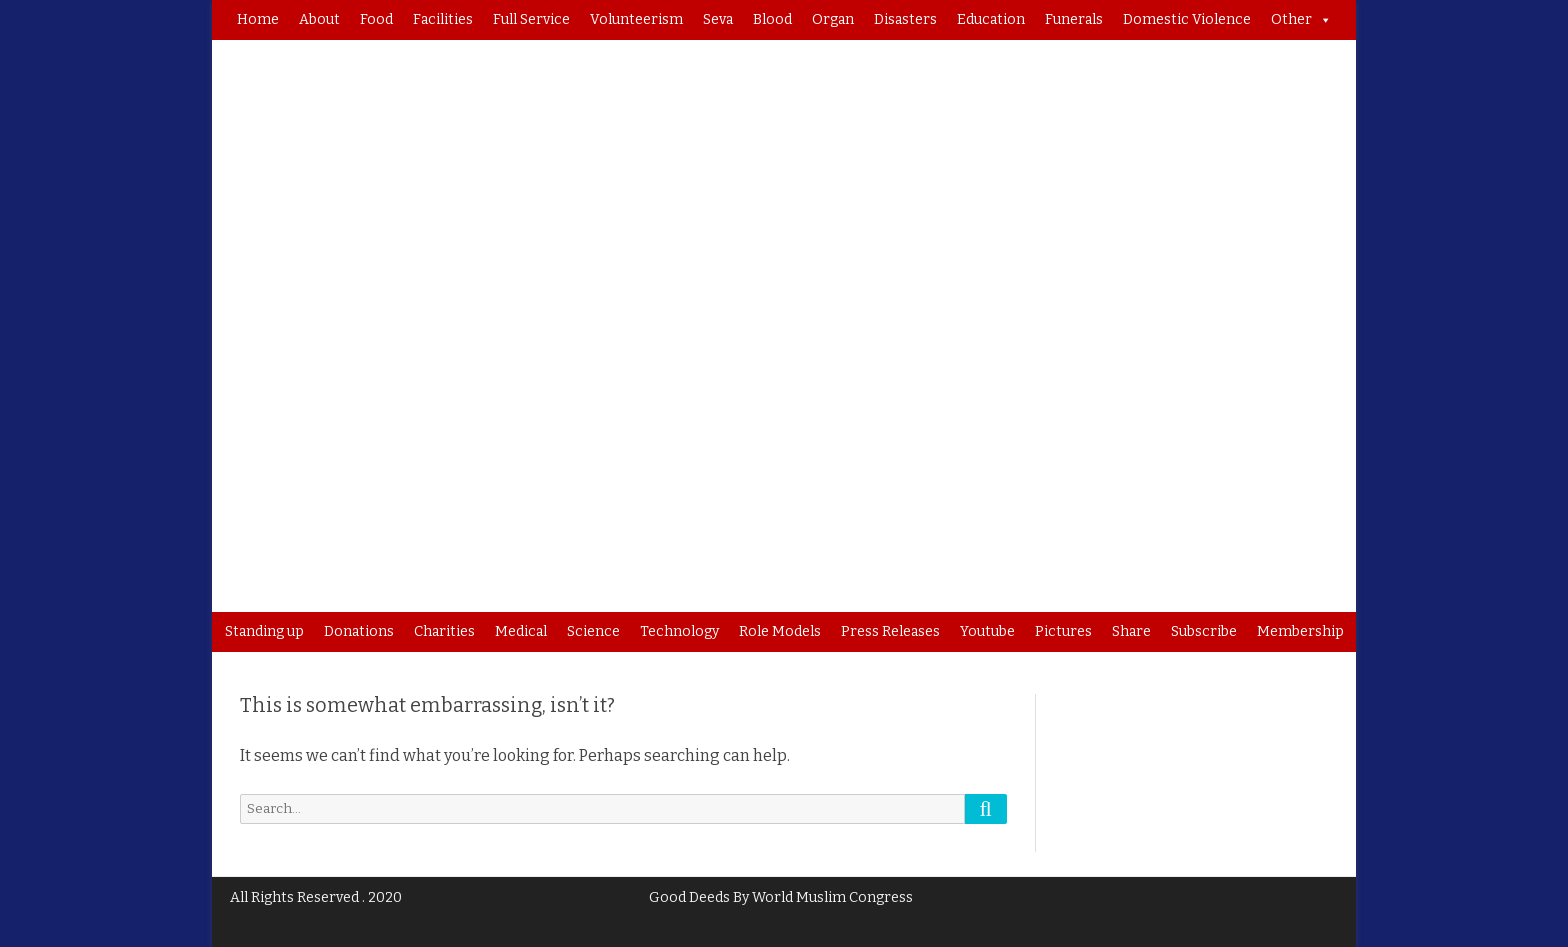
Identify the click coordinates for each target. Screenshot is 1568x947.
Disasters (905, 19)
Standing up (264, 631)
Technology (679, 631)
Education (991, 19)
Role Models (780, 631)
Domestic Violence (1187, 19)
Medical (521, 631)
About (319, 19)
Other (1301, 20)
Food (376, 19)
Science (593, 631)
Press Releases (890, 631)
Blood (772, 19)
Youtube (987, 631)
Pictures (1063, 631)
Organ (833, 19)
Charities (444, 631)
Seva (718, 19)
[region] (784, 326)
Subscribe (1204, 631)
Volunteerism (636, 19)
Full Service (531, 19)
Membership (1300, 631)
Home (258, 19)
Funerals (1074, 19)
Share (1131, 631)
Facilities (443, 19)
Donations (359, 631)
